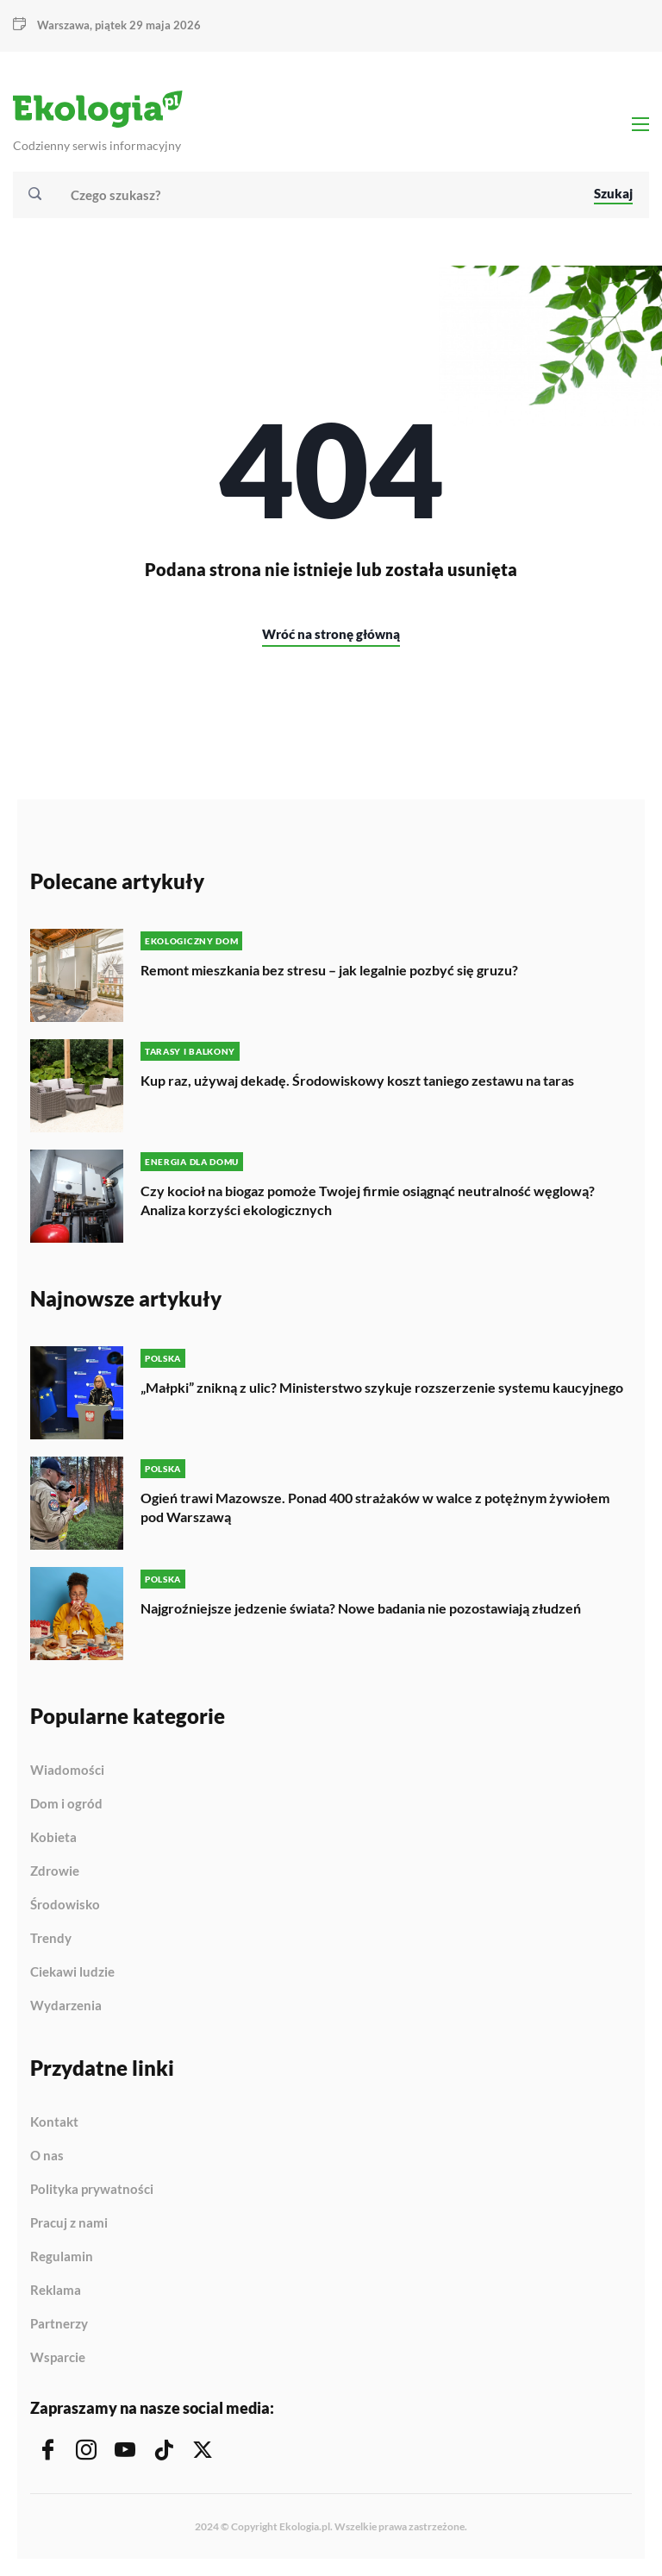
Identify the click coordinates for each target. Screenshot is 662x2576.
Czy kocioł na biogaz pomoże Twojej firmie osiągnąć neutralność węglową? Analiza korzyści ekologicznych (368, 1200)
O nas (47, 2156)
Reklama (55, 2290)
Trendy (51, 1939)
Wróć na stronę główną (331, 634)
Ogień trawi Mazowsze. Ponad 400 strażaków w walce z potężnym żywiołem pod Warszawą (375, 1507)
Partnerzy (59, 2324)
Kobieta (53, 1838)
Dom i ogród (66, 1804)
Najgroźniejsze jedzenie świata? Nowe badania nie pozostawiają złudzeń (361, 1608)
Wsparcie (57, 2357)
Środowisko (65, 1905)
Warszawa (63, 25)
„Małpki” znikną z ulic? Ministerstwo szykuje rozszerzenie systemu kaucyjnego (382, 1387)
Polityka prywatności (91, 2190)
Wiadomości (67, 1770)
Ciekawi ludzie (72, 1972)
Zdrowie (54, 1871)
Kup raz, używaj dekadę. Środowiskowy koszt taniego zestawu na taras (357, 1080)
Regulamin (61, 2257)
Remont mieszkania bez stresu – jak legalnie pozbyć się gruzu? (329, 970)
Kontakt (54, 2122)
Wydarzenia (66, 2005)
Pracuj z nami (69, 2223)
